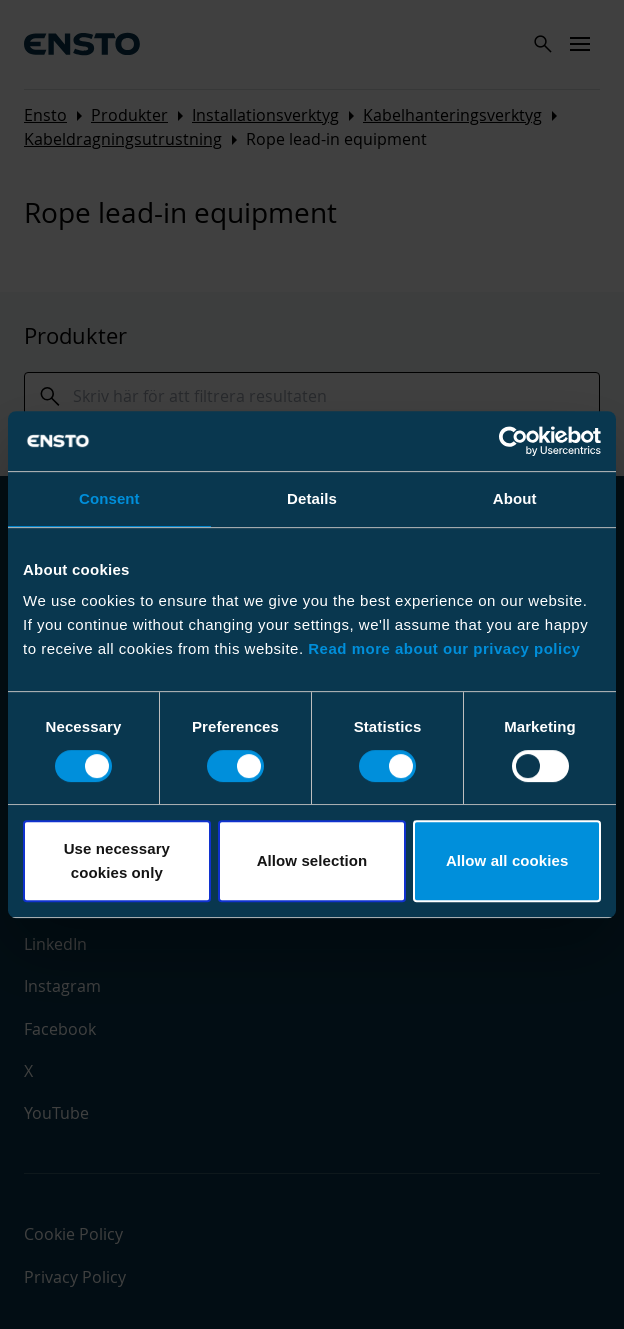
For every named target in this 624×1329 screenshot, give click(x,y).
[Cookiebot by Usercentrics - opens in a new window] (513, 441)
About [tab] (515, 498)
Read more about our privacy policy (444, 648)
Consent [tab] (109, 498)
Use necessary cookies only (117, 860)
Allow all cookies (507, 860)
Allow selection (312, 860)
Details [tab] (312, 498)
